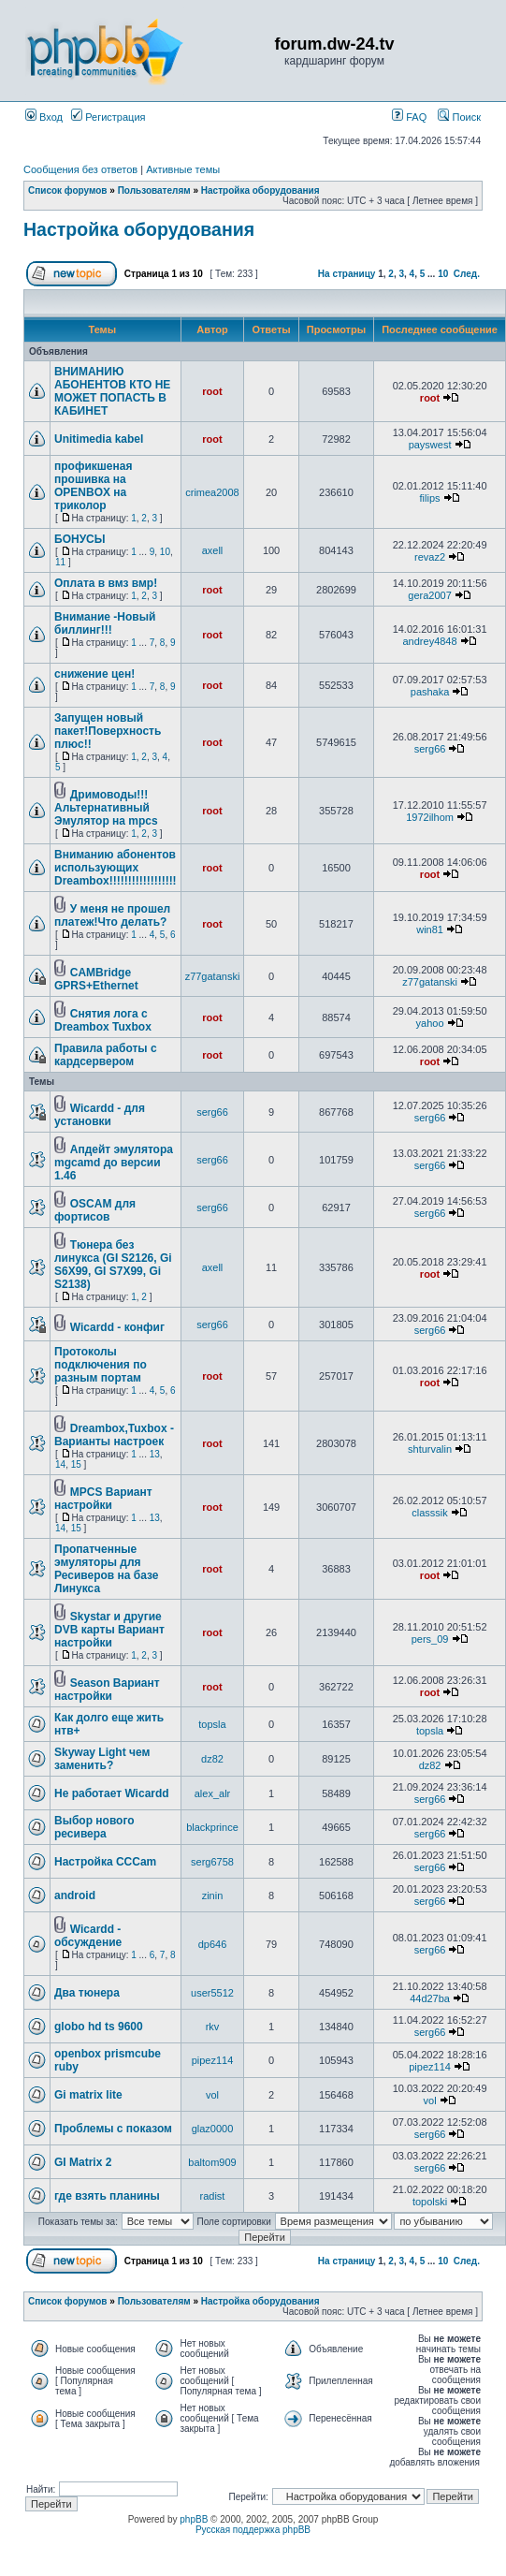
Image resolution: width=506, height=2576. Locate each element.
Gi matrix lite (88, 2094)
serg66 (430, 748)
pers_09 (430, 1639)
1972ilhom (430, 817)
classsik (430, 1512)
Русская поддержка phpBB (253, 2530)
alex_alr (213, 1793)
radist (212, 2196)
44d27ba (430, 1998)
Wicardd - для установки (99, 1115)
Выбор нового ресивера (94, 1827)
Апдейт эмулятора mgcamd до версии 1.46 (113, 1162)
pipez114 (213, 2060)
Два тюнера (87, 1992)
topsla (211, 1724)
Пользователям (154, 190)
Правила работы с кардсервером (105, 1055)
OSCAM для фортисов (95, 1210)
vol (212, 2094)
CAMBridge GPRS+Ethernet (96, 979)
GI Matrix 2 (82, 2162)
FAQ (409, 117)
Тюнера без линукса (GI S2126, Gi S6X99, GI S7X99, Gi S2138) (113, 1264)
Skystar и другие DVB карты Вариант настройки (109, 1629)
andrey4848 (430, 641)
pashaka (430, 691)
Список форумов (68, 190)
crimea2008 (212, 492)
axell (213, 550)
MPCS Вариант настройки (103, 1499)
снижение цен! (94, 674)
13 (155, 1454)
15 (76, 1464)
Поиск (459, 117)
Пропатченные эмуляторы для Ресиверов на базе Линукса (106, 1569)
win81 (429, 929)
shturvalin (430, 1449)
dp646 (212, 1944)
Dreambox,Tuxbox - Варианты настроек (114, 1435)
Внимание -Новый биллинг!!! (104, 623)
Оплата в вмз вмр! (105, 583)
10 (443, 274)
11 (60, 562)
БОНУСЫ (80, 539)
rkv (213, 2026)
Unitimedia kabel (98, 439)
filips (430, 498)
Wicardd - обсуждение (88, 1936)
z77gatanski (212, 976)
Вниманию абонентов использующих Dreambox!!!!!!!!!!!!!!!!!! (115, 867)
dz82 (212, 1758)
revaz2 (429, 557)
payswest (430, 444)
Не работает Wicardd (111, 1793)
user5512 (212, 1992)
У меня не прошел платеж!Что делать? (112, 915)
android (74, 1895)
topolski (429, 2201)
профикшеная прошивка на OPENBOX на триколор (93, 486)
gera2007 (430, 595)
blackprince (212, 1827)
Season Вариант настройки (107, 1689)
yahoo (430, 1023)
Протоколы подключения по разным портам (100, 1364)
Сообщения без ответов (80, 169)
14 (60, 1464)
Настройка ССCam (105, 1861)
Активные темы (183, 169)
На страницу (347, 274)
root (212, 391)
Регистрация (108, 117)
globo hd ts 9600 (98, 2026)
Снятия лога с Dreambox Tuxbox (103, 1020)
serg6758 (212, 1861)
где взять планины (107, 2196)
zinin (213, 1895)
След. (467, 274)
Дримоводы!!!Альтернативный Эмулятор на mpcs (106, 807)
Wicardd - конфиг (117, 1327)
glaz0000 (213, 2128)
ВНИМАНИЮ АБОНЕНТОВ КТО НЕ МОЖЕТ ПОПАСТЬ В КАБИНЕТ (112, 391)
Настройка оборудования (260, 190)
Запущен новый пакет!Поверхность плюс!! (107, 731)
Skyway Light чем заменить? (102, 1759)
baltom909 (212, 2162)
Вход (44, 117)
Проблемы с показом (113, 2128)
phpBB (194, 2519)
